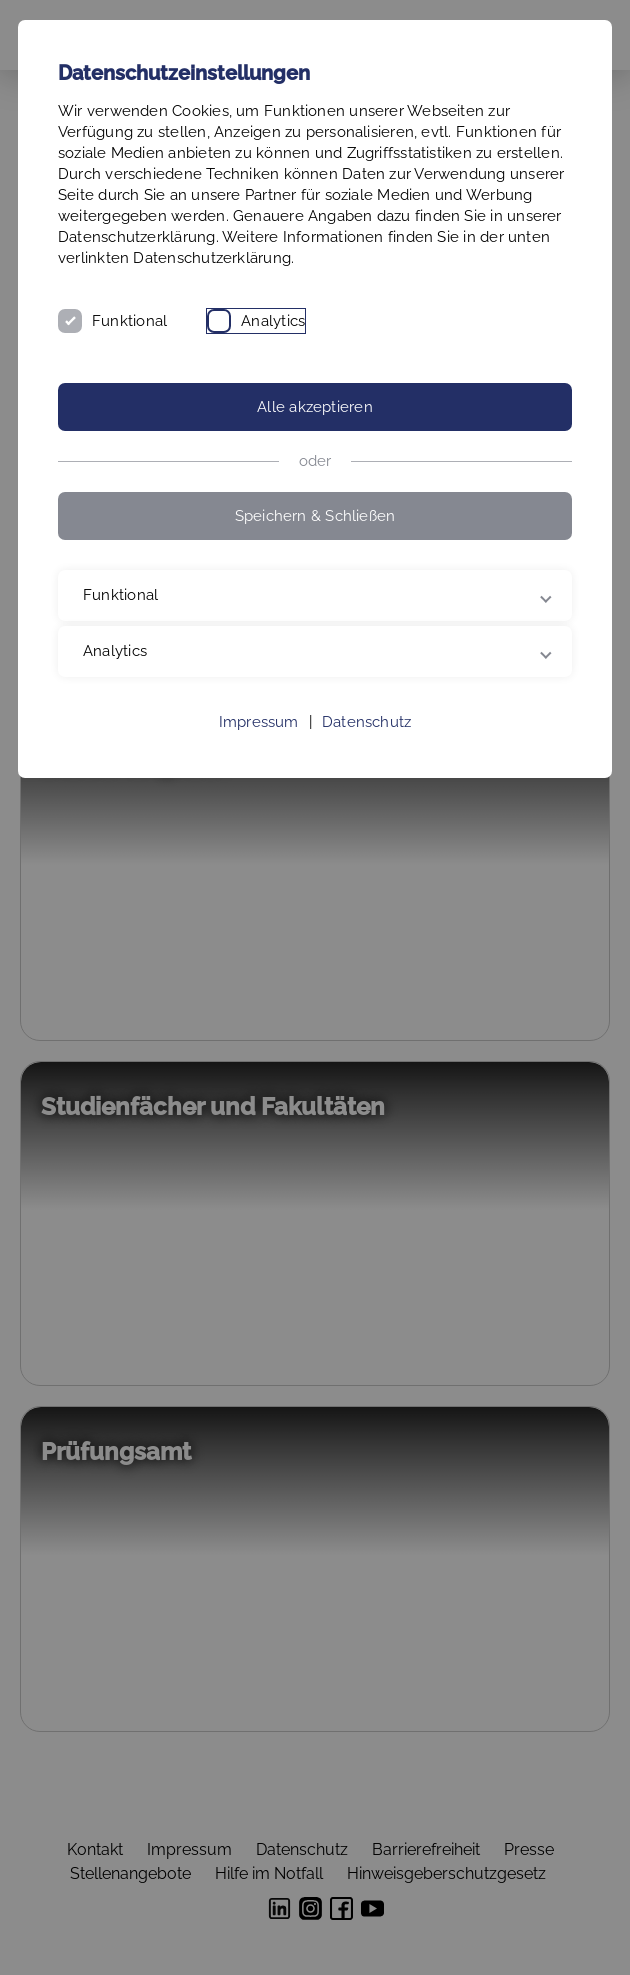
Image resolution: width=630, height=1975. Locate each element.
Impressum (259, 722)
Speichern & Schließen (315, 516)
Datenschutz (366, 722)
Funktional (129, 321)
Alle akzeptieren (315, 407)
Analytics (273, 321)
